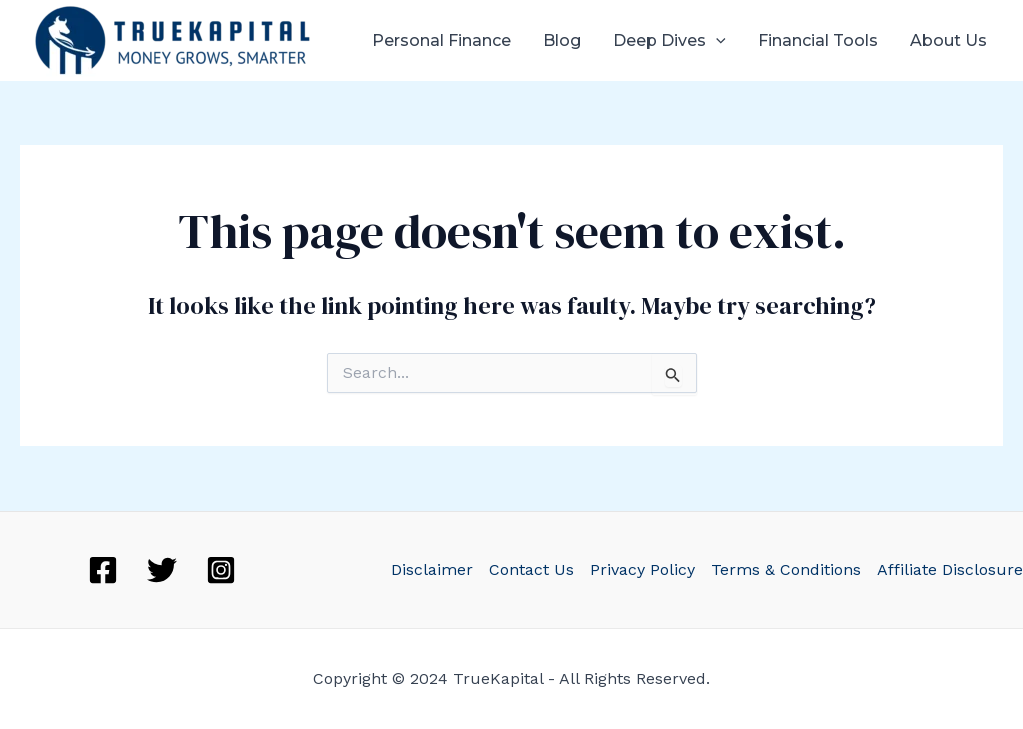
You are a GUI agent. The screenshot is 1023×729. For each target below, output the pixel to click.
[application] (716, 41)
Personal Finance (441, 40)
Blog (562, 40)
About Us (948, 40)
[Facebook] (103, 570)
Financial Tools (818, 40)
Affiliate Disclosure (950, 569)
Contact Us (531, 569)
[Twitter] (162, 570)
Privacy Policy (642, 569)
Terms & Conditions (786, 569)
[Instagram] (221, 570)
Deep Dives (669, 41)
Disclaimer (432, 569)
